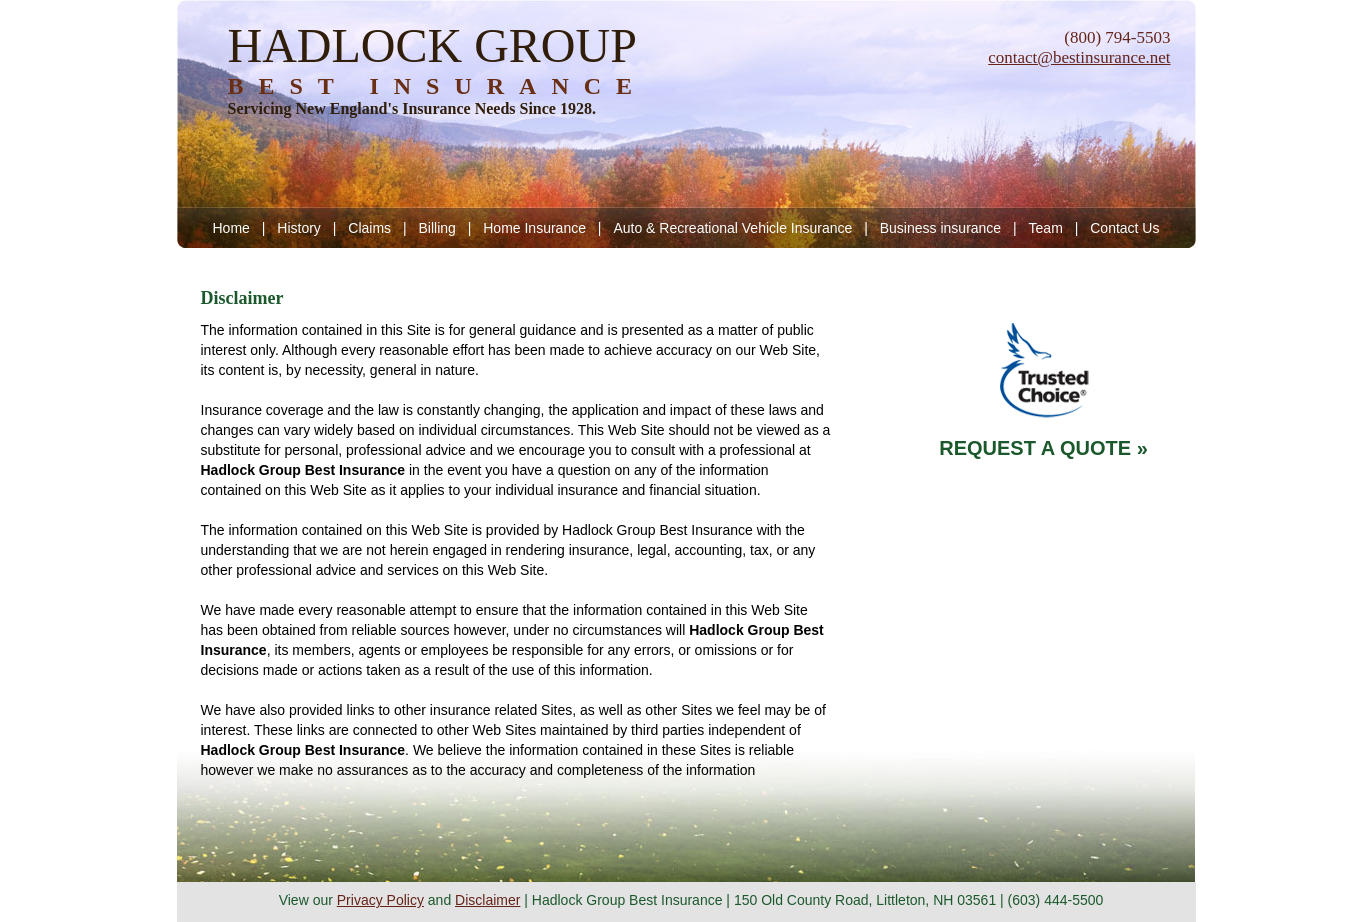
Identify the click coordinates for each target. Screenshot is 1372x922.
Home (231, 228)
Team (1046, 228)
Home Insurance (534, 228)
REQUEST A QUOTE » (1043, 448)
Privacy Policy (380, 900)
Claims (369, 228)
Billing (436, 228)
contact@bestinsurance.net (1079, 57)
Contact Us (1124, 228)
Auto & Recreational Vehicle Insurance (732, 228)
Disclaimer (487, 900)
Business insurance (940, 228)
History (299, 228)
